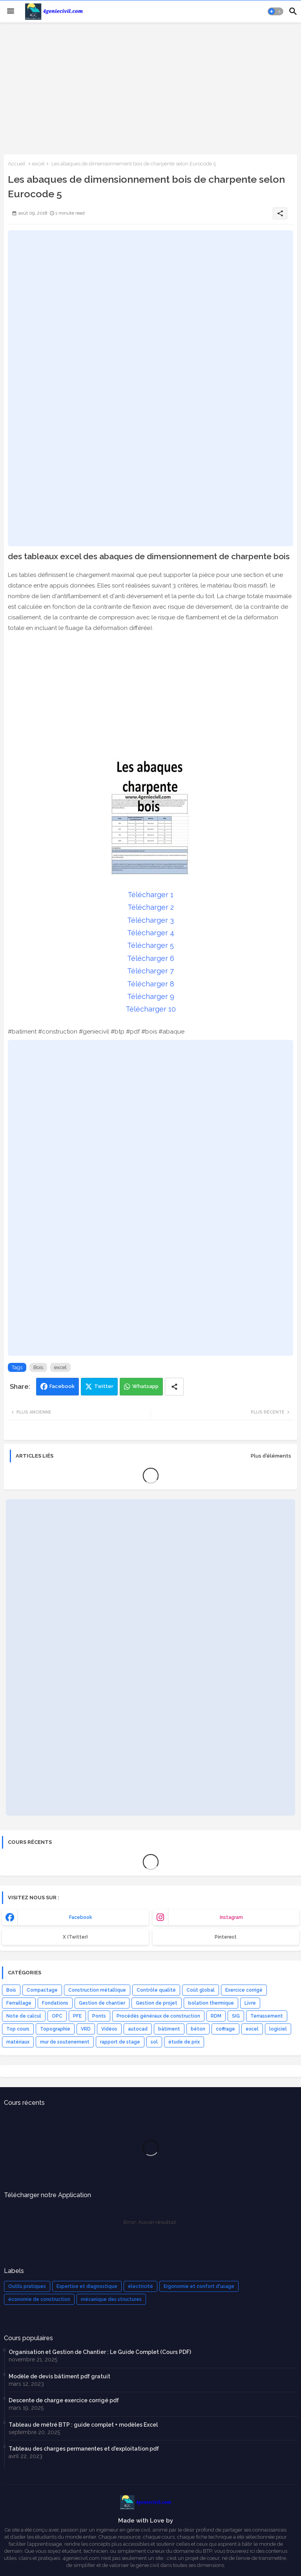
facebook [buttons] (80, 1917)
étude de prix (184, 2042)
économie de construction (39, 2299)
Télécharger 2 (151, 907)
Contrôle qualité (156, 1990)
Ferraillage (18, 2003)
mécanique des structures (111, 2299)
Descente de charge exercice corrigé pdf (64, 2400)
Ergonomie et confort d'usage (199, 2286)
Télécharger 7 (150, 971)
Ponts (99, 2016)
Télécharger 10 (151, 1009)
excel (38, 164)
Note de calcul (23, 2016)
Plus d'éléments (271, 1456)
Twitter (103, 1386)
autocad (138, 2029)
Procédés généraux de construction (158, 2016)
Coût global (200, 1990)
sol (154, 2042)
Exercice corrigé (244, 1990)
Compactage (42, 1990)
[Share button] (174, 1386)
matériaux (17, 2042)
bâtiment (169, 2029)
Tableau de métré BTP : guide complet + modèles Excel (83, 2425)
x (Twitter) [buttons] (75, 1937)
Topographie (55, 2029)
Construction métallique (97, 1990)
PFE (77, 2016)
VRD (86, 2029)
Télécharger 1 (150, 894)
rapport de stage (120, 2042)
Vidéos (109, 2029)
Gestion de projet (156, 2003)
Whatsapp (145, 1386)
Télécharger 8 (150, 984)
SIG (236, 2016)
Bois (38, 1367)
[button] (275, 11)
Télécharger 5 (150, 945)
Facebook (62, 1386)
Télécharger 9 (150, 996)
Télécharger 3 (150, 920)
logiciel (278, 2029)
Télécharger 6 (150, 958)
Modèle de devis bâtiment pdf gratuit (59, 2376)
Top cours (17, 2029)
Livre (250, 2003)
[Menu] (10, 11)
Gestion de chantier (102, 2003)
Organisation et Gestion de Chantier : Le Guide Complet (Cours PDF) (100, 2352)
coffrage (225, 2029)
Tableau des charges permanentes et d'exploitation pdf (84, 2449)
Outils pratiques (27, 2286)
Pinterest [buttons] (226, 1937)
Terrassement (266, 2016)
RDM (216, 2016)
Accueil (17, 164)
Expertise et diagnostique (87, 2286)
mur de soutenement (64, 2042)
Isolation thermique (211, 2003)
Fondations (55, 2003)
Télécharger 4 (150, 933)
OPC (57, 2016)
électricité (140, 2286)
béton (198, 2029)
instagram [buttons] (231, 1917)
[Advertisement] (150, 88)
